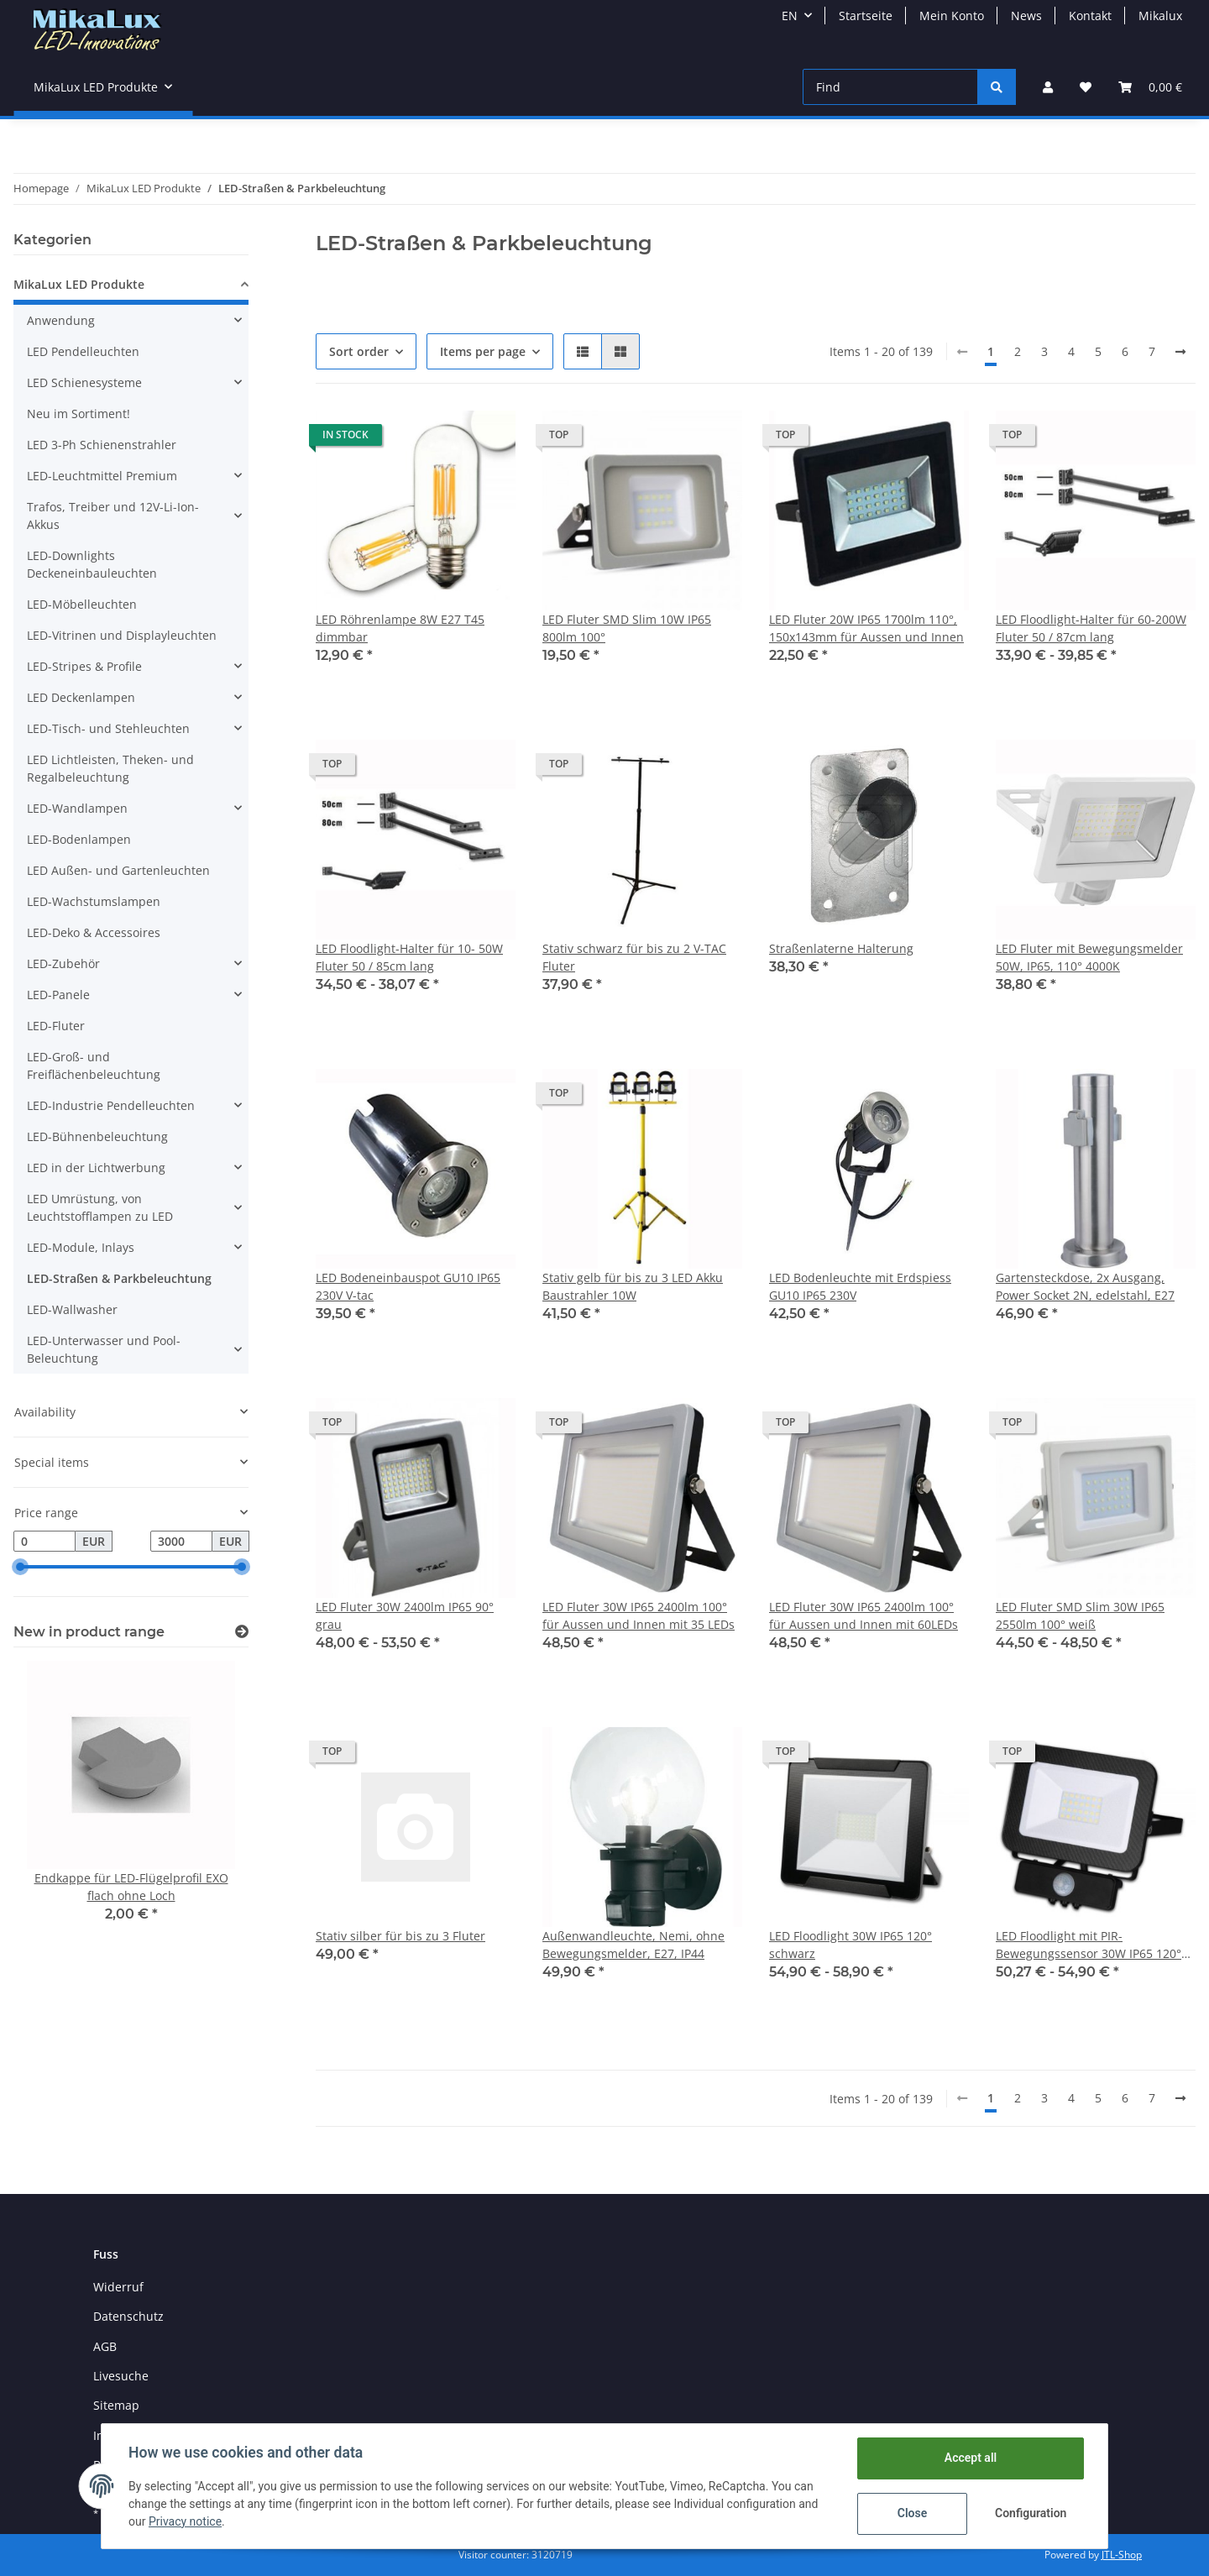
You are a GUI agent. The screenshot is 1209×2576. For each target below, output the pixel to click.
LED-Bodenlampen (79, 839)
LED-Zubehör (63, 963)
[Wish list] (1085, 87)
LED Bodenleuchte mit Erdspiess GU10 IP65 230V (860, 1286)
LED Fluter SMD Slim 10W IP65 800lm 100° (626, 628)
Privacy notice (185, 2521)
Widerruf (118, 2287)
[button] (1047, 87)
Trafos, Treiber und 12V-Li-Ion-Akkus (113, 515)
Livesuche (121, 2376)
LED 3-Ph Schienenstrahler (101, 445)
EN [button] (790, 16)
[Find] (890, 87)
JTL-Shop (1122, 2554)
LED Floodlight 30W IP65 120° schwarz (850, 1944)
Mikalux (1160, 16)
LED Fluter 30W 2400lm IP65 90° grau (405, 1615)
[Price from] (44, 1541)
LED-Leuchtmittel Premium (102, 476)
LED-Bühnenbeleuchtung (97, 1136)
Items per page (483, 351)
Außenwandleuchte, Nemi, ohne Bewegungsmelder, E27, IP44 (633, 1944)
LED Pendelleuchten (83, 351)
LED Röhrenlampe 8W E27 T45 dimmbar (400, 628)
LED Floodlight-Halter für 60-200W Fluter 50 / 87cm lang (1091, 628)
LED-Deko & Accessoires (93, 932)
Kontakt (1090, 16)
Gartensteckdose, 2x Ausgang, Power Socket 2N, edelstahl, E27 (1085, 1286)
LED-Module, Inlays (80, 1247)
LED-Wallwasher (72, 1309)
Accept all (971, 2457)
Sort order (359, 351)
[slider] (20, 1567)
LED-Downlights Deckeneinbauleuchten (92, 564)
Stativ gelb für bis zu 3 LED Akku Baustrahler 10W (632, 1286)
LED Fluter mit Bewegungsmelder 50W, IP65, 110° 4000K (1089, 957)
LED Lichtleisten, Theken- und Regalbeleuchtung (110, 768)
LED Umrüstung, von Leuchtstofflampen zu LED (100, 1207)
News (1026, 16)
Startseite (865, 16)
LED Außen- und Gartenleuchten (118, 870)
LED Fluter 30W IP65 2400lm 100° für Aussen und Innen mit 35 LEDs (638, 1615)
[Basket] (1150, 87)
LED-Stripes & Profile (84, 666)
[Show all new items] (242, 1632)
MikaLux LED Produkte (78, 284)
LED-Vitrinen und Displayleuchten (122, 635)
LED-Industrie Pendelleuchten (111, 1105)
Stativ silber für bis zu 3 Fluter (400, 1936)
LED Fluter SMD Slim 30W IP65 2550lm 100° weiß (1080, 1615)
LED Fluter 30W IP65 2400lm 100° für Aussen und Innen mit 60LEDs (863, 1615)
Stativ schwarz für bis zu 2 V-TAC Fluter (634, 957)
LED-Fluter (56, 1026)
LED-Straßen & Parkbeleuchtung (119, 1278)
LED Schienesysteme (84, 382)
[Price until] (181, 1541)
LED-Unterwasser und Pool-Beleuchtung (104, 1349)
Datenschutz (128, 2316)
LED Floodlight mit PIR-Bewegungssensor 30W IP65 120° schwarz (1088, 1945)
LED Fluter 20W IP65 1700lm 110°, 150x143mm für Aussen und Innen (866, 628)
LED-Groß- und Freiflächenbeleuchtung (93, 1065)
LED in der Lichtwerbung (96, 1167)
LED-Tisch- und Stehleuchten (108, 728)
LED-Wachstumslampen (93, 901)
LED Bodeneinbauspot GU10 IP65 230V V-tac (408, 1286)
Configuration (1030, 2513)
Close (912, 2513)
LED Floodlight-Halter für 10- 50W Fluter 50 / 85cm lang (409, 957)
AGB (105, 2346)
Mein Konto (951, 16)
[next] (1180, 352)
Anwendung (61, 320)
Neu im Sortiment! (78, 413)
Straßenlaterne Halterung (841, 948)
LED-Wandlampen (77, 808)
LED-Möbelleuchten (82, 604)
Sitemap (116, 2405)
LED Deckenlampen (81, 697)
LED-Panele (58, 995)
